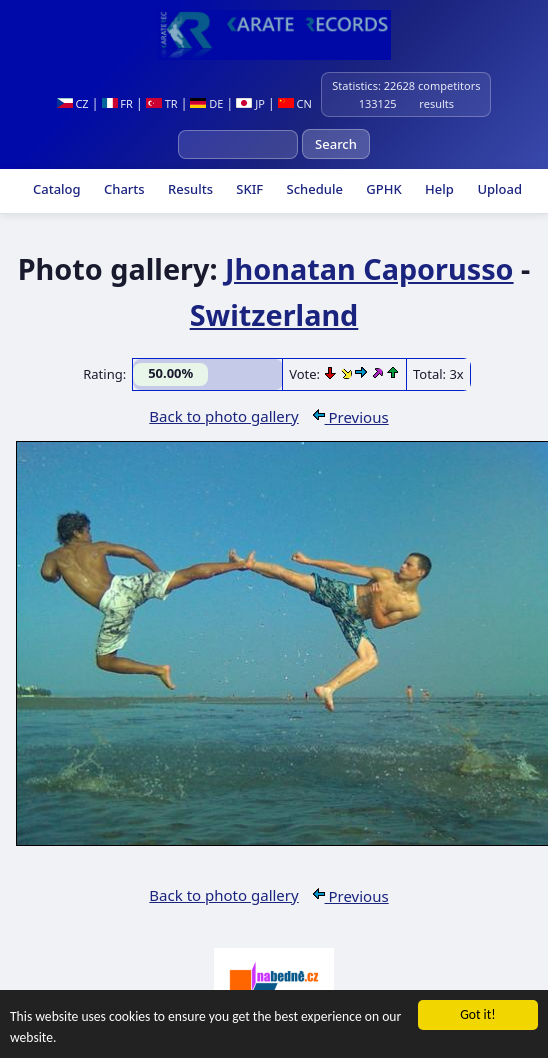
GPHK (382, 189)
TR (162, 103)
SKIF (248, 189)
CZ (73, 103)
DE (206, 103)
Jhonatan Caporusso (369, 268)
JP (250, 103)
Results (189, 189)
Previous (351, 417)
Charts (123, 189)
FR (117, 103)
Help (438, 189)
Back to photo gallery (223, 416)
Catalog (55, 189)
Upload (499, 189)
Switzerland (274, 314)
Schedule (313, 189)
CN (295, 103)
